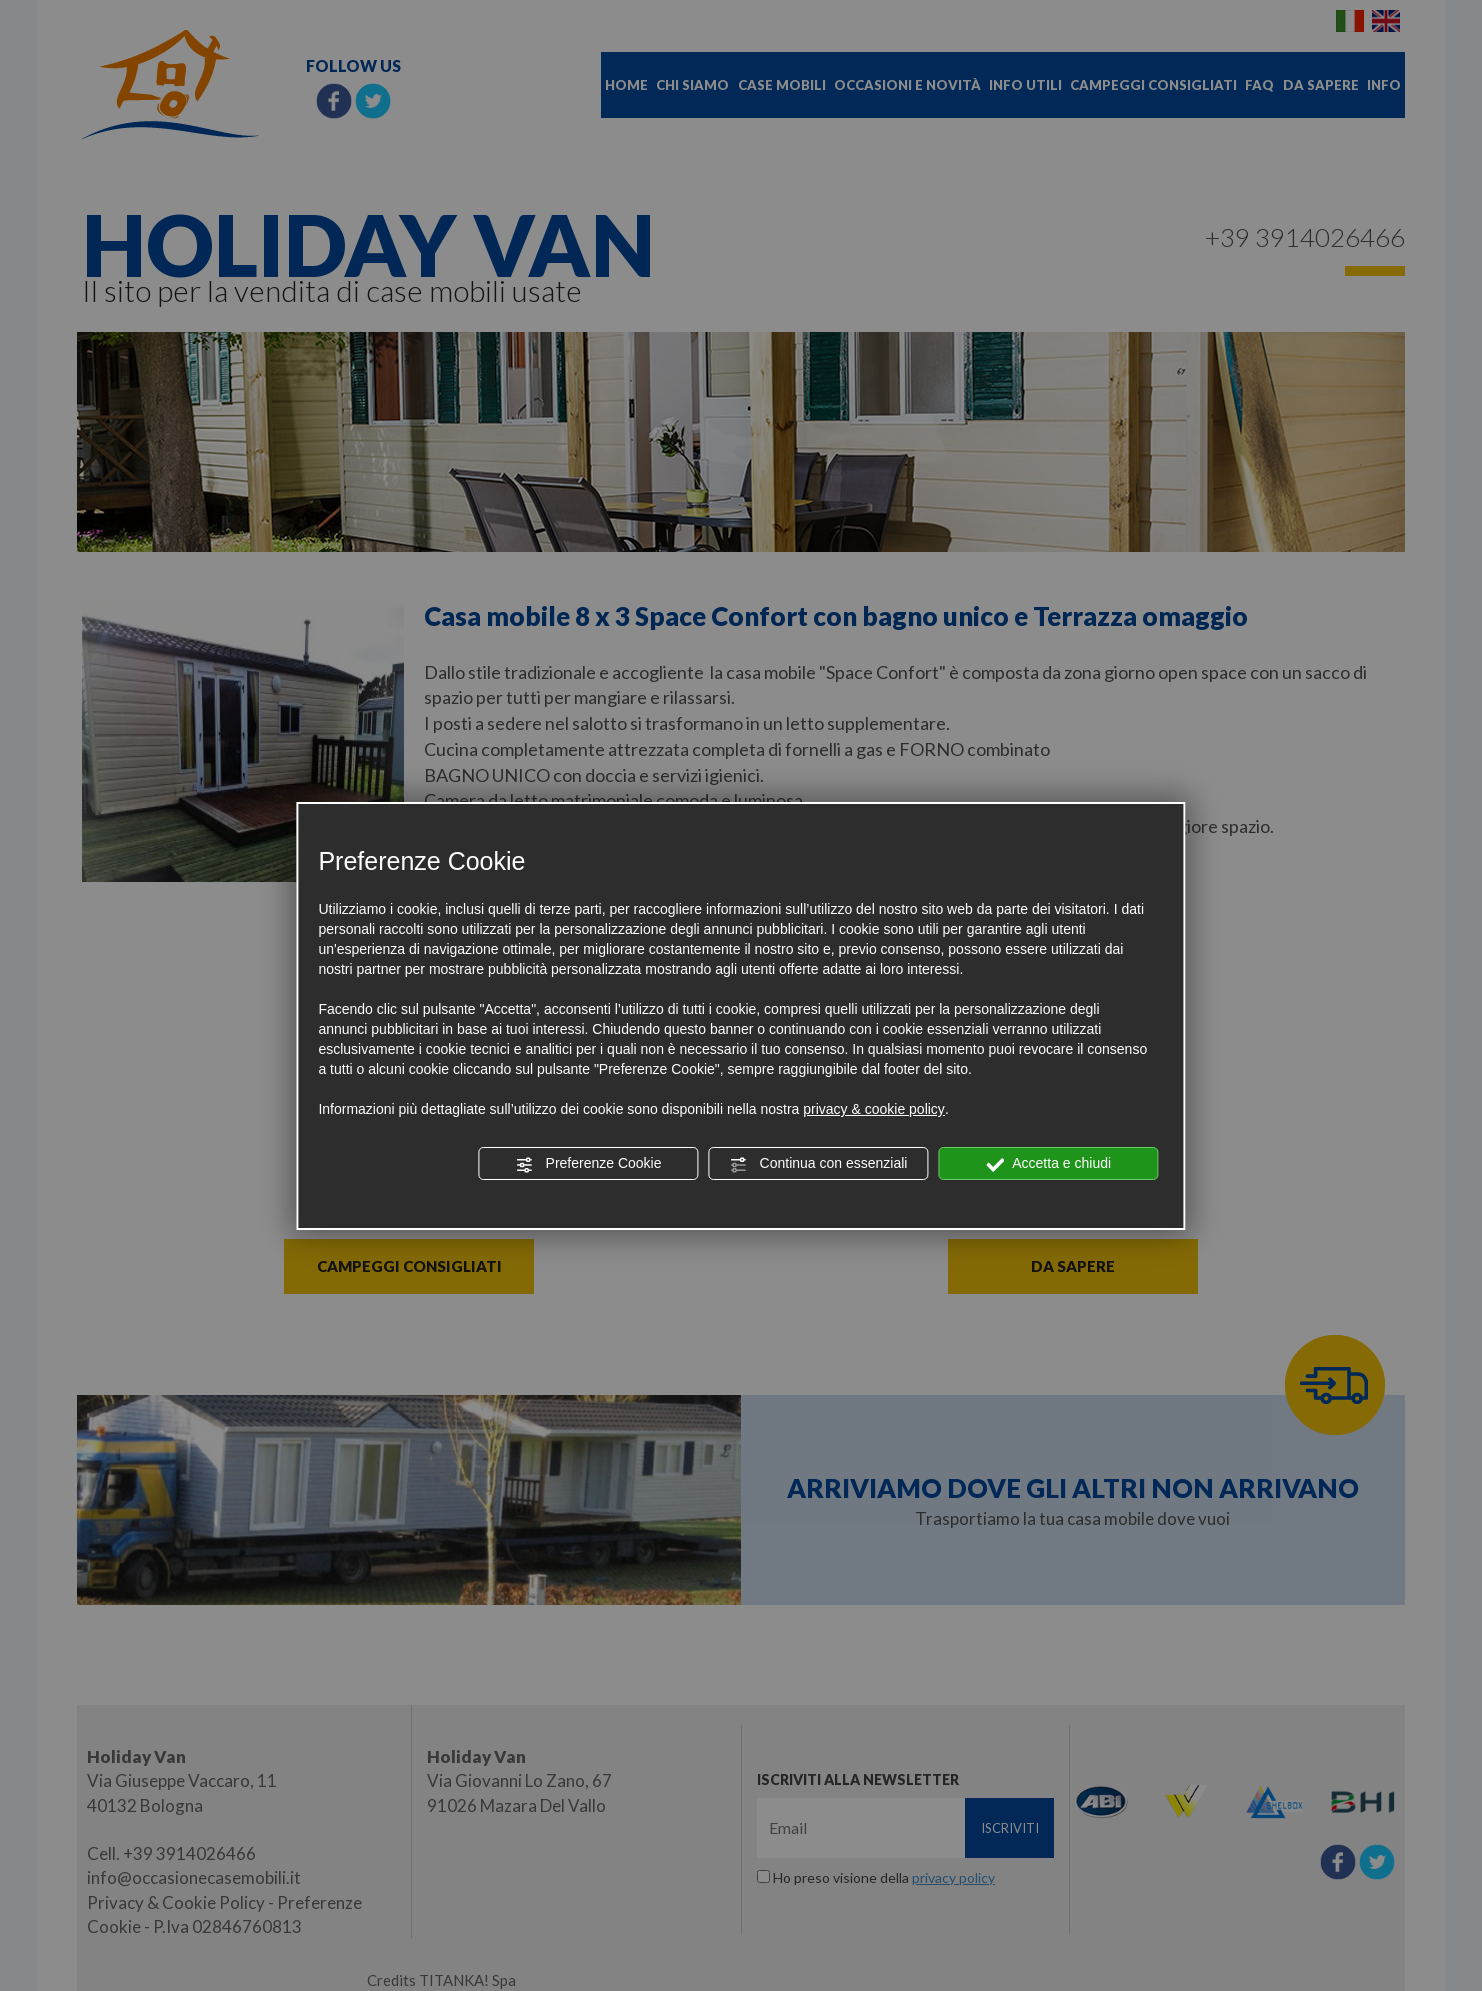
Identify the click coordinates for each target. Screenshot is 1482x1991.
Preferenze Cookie (589, 1164)
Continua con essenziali (819, 1164)
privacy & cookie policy (874, 1109)
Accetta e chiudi (1048, 1164)
